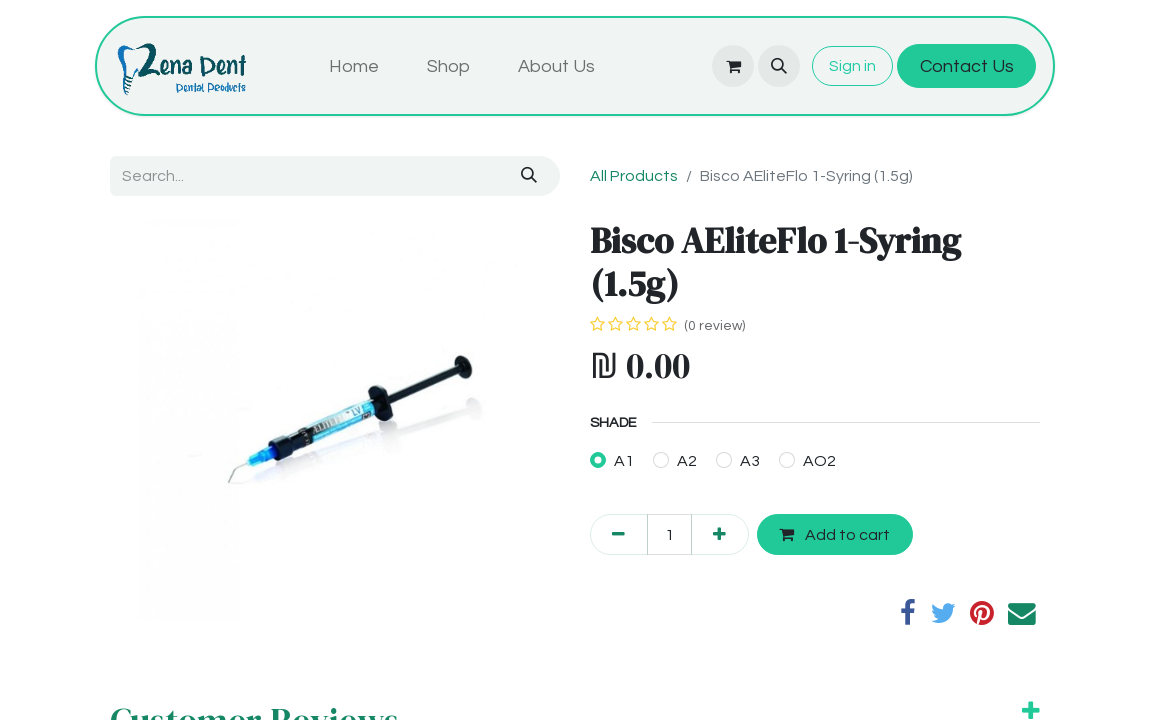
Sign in (852, 66)
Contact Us (967, 66)
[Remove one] (619, 534)
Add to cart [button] (834, 534)
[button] (779, 66)
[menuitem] (354, 66)
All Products (634, 176)
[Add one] (720, 534)
